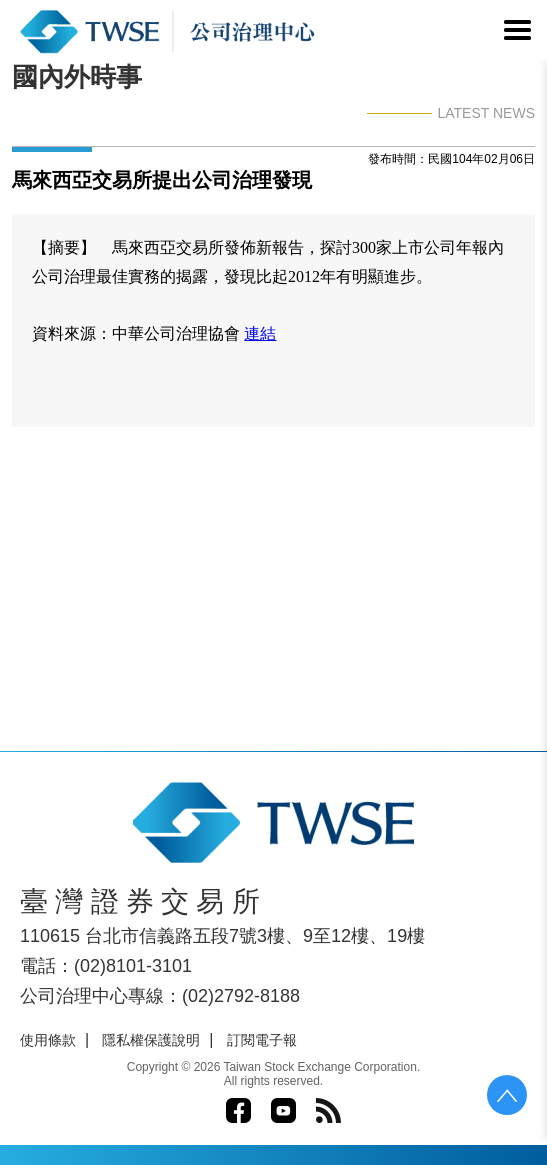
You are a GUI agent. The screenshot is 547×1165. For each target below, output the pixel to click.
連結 (260, 333)
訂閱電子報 (262, 1040)
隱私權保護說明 (151, 1040)
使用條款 (48, 1040)
